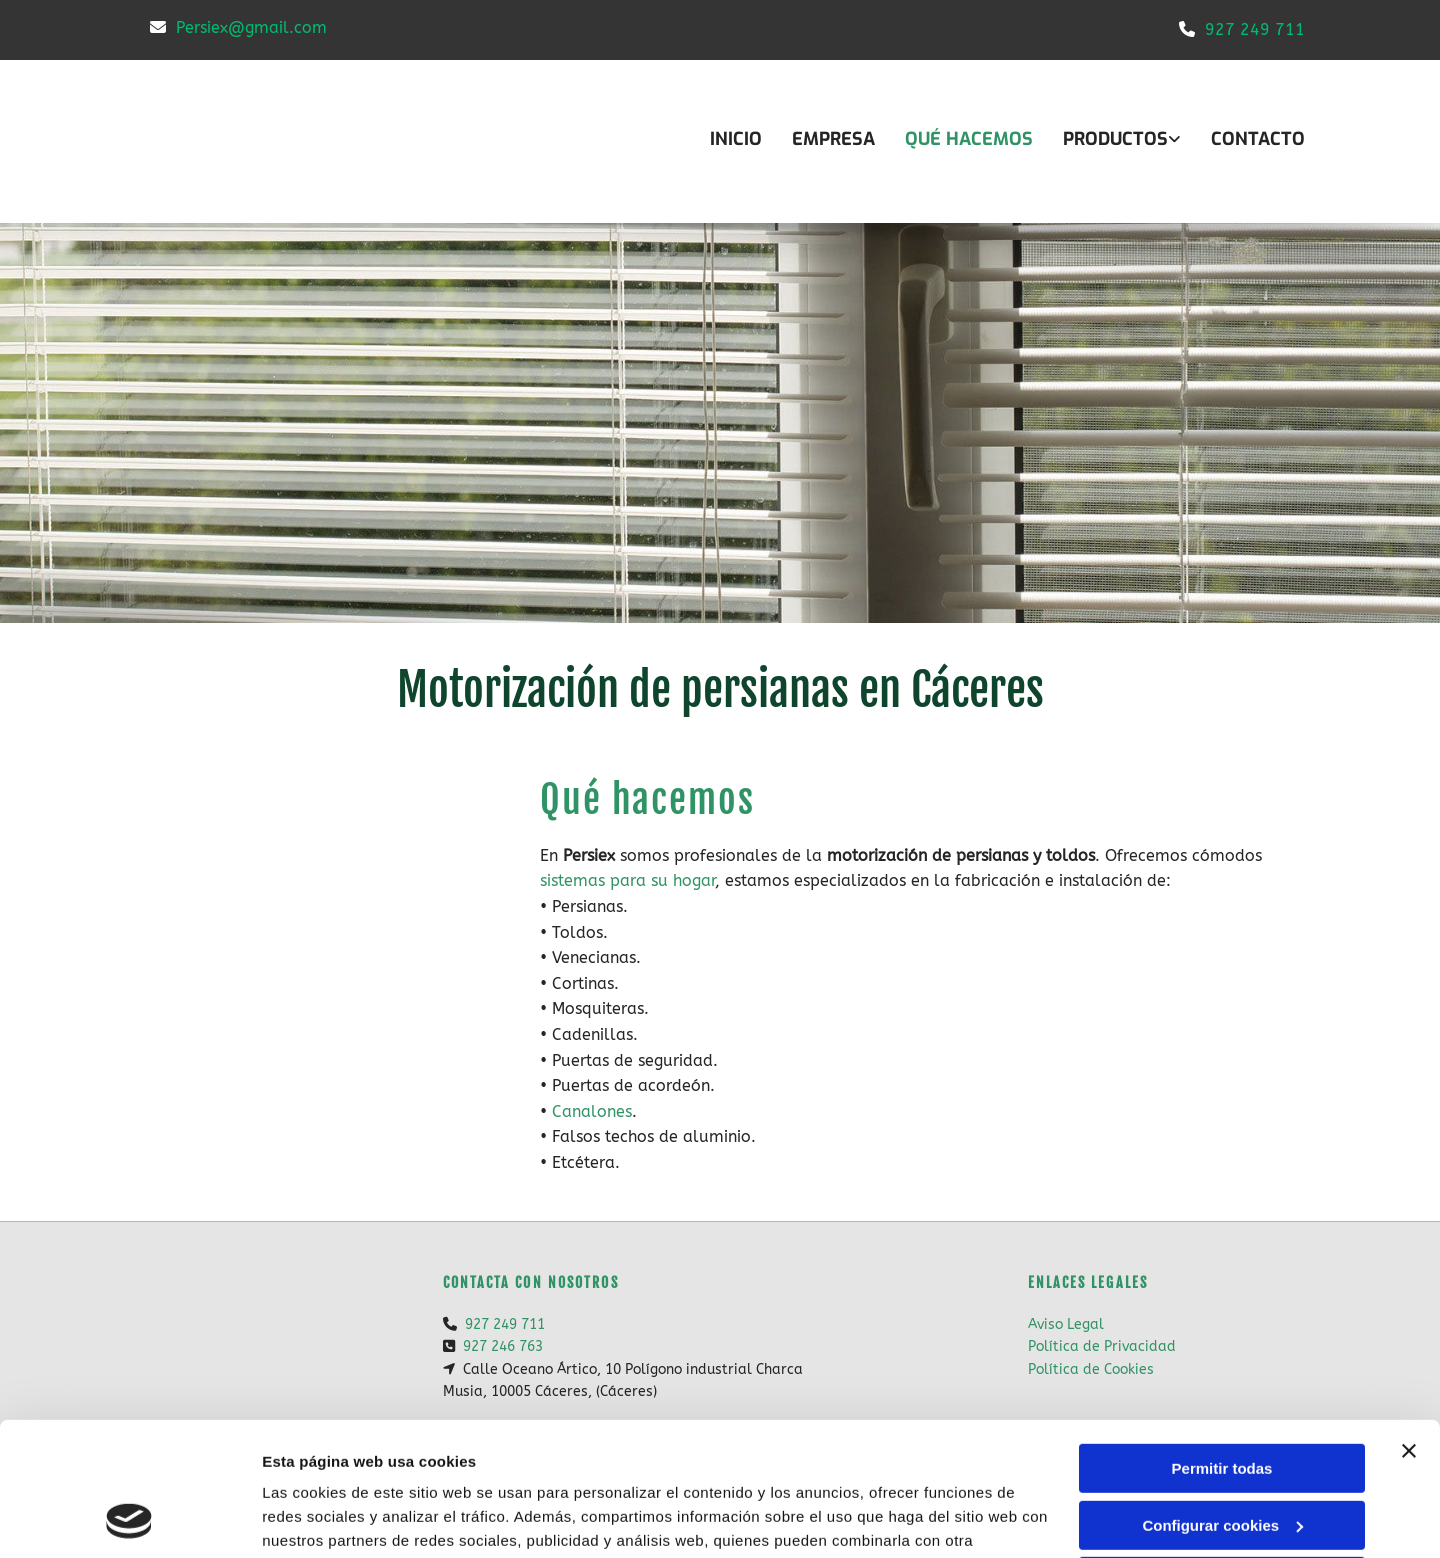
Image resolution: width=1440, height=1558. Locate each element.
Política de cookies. (408, 1463)
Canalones (592, 1111)
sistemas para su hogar (627, 880)
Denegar (1222, 1456)
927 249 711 (1255, 29)
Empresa (833, 139)
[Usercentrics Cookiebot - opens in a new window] (129, 1519)
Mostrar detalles (320, 1518)
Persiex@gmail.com (251, 27)
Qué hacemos (969, 139)
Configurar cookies (1222, 1399)
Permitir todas (1222, 1343)
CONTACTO (1258, 139)
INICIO (736, 139)
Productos (1115, 139)
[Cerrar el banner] (1409, 1326)
